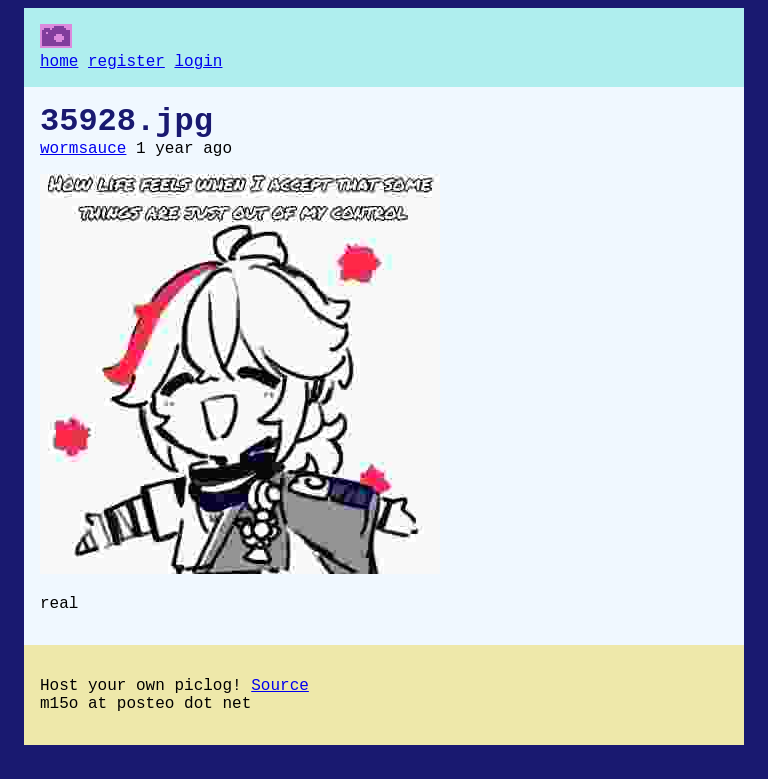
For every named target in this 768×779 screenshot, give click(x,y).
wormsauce (83, 161)
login (198, 64)
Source (280, 706)
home (59, 64)
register (126, 64)
